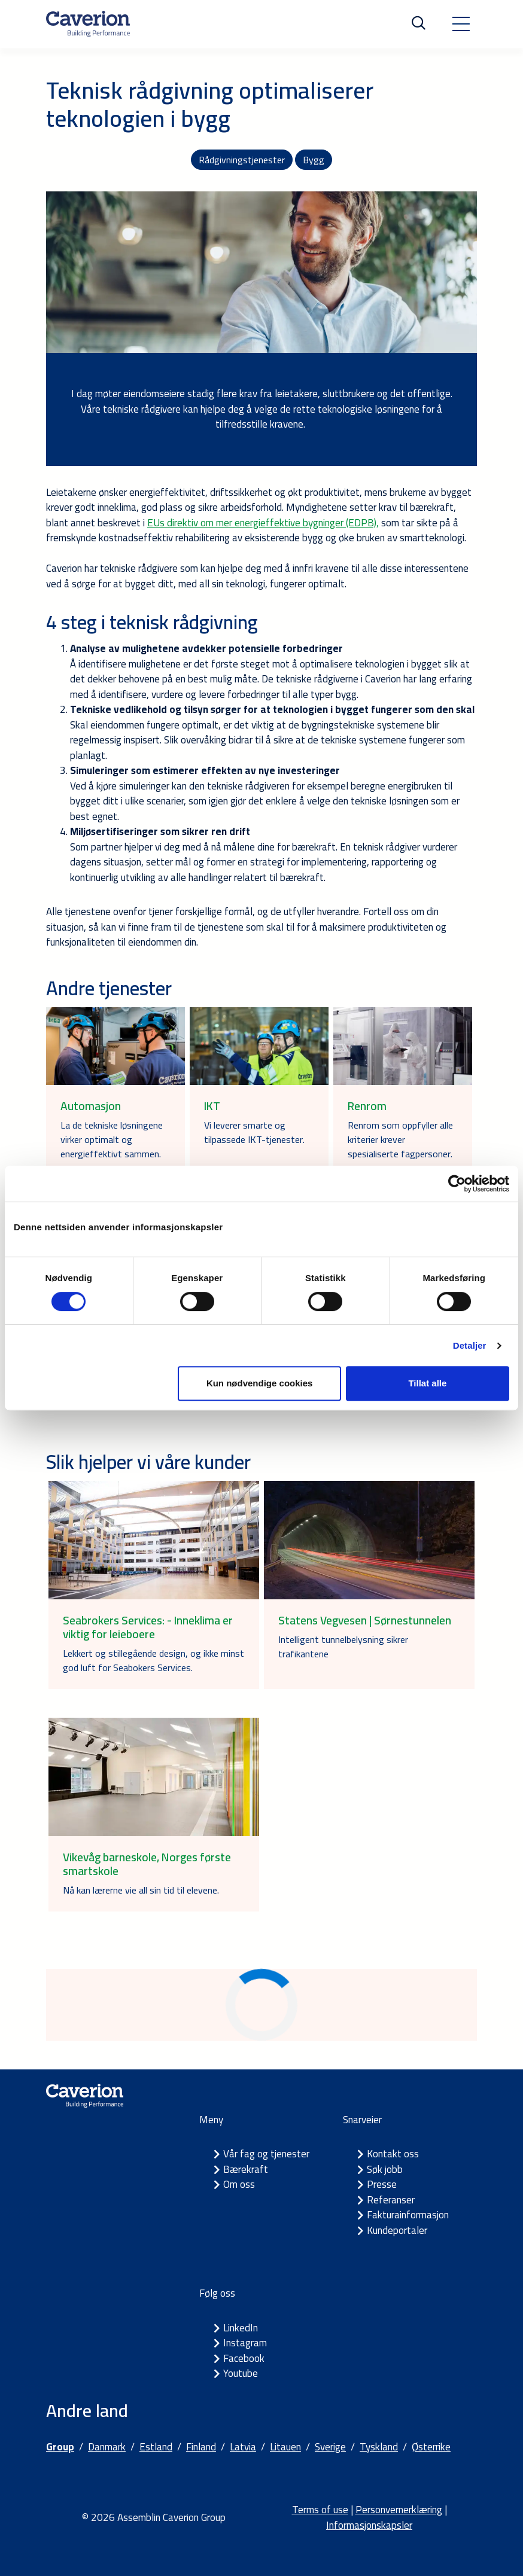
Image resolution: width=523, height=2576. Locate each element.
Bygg (313, 160)
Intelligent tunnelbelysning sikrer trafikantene (343, 1646)
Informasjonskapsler (369, 2525)
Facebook (243, 2358)
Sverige (330, 2446)
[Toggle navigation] (461, 23)
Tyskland (379, 2446)
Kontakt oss (393, 2153)
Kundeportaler (397, 2230)
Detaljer (469, 1345)
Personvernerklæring (398, 2509)
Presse (382, 2184)
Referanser (391, 2199)
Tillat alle (427, 1383)
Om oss (239, 2184)
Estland (155, 2446)
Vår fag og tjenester (266, 2153)
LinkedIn (240, 2327)
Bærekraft (245, 2169)
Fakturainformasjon (408, 2214)
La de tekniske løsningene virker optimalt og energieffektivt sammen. (111, 1139)
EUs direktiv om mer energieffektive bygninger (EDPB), (263, 522)
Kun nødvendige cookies (259, 1383)
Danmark (107, 2446)
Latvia (243, 2446)
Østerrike (431, 2446)
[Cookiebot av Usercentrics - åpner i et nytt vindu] (457, 1184)
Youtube (240, 2373)
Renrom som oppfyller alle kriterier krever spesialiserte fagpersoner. (400, 1139)
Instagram (245, 2342)
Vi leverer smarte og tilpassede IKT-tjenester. (254, 1132)
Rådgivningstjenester (242, 160)
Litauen (285, 2446)
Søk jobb (385, 2169)
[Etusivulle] (88, 24)
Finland (201, 2446)
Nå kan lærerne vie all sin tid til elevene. (141, 1890)
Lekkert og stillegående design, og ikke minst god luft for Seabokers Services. (153, 1660)
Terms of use (320, 2509)
